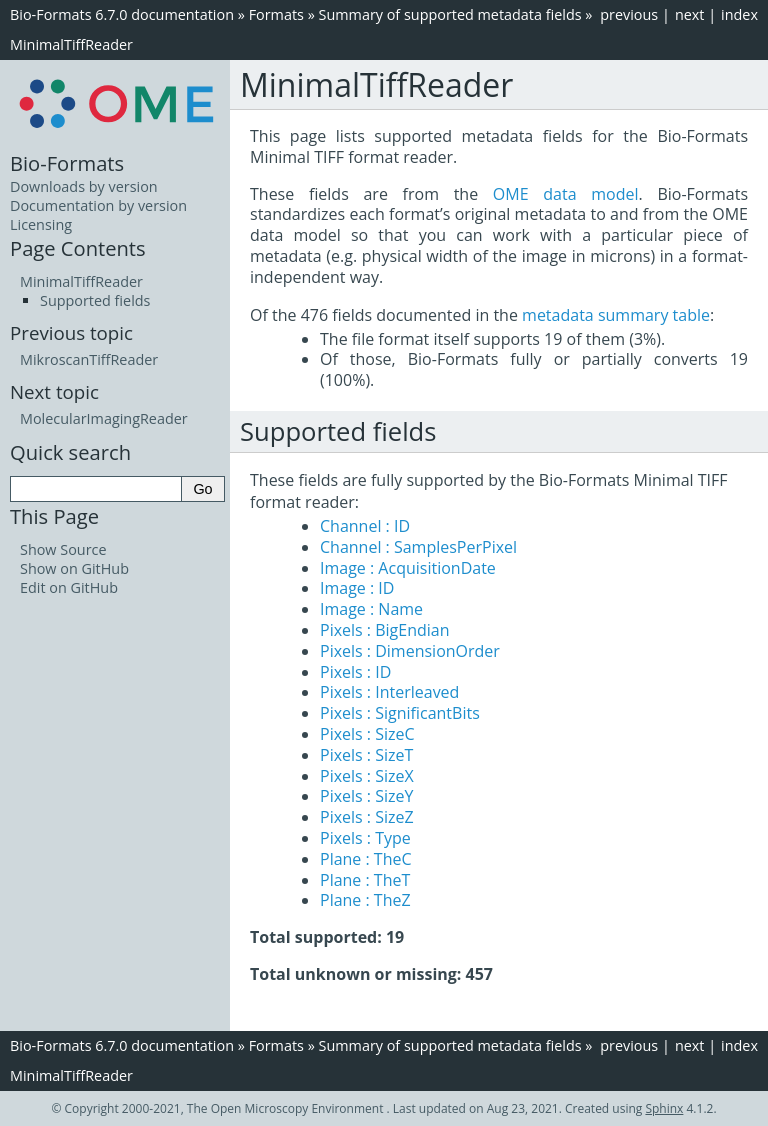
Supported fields (95, 300)
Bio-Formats (67, 163)
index (739, 14)
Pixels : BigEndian (385, 630)
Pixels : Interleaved (389, 692)
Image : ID (357, 588)
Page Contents (78, 248)
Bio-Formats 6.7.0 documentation (122, 14)
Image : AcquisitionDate (408, 568)
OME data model (566, 194)
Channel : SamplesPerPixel (418, 547)
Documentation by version (98, 205)
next (690, 14)
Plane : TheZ (365, 900)
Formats (276, 14)
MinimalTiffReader (71, 44)
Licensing (41, 224)
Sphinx (664, 1108)
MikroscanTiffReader (89, 359)
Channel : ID (365, 526)
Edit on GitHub (69, 587)
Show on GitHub (74, 568)
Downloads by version (84, 186)
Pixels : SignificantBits (400, 713)
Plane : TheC (366, 859)
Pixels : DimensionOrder (410, 651)
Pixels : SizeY (366, 796)
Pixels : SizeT (366, 755)
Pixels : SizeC (367, 734)
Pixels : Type (365, 838)
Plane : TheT (365, 880)
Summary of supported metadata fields (450, 14)
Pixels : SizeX (367, 776)
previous (629, 14)
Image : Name (371, 609)
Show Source (63, 549)
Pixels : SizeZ (367, 817)
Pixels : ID (355, 672)
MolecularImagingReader (104, 418)
